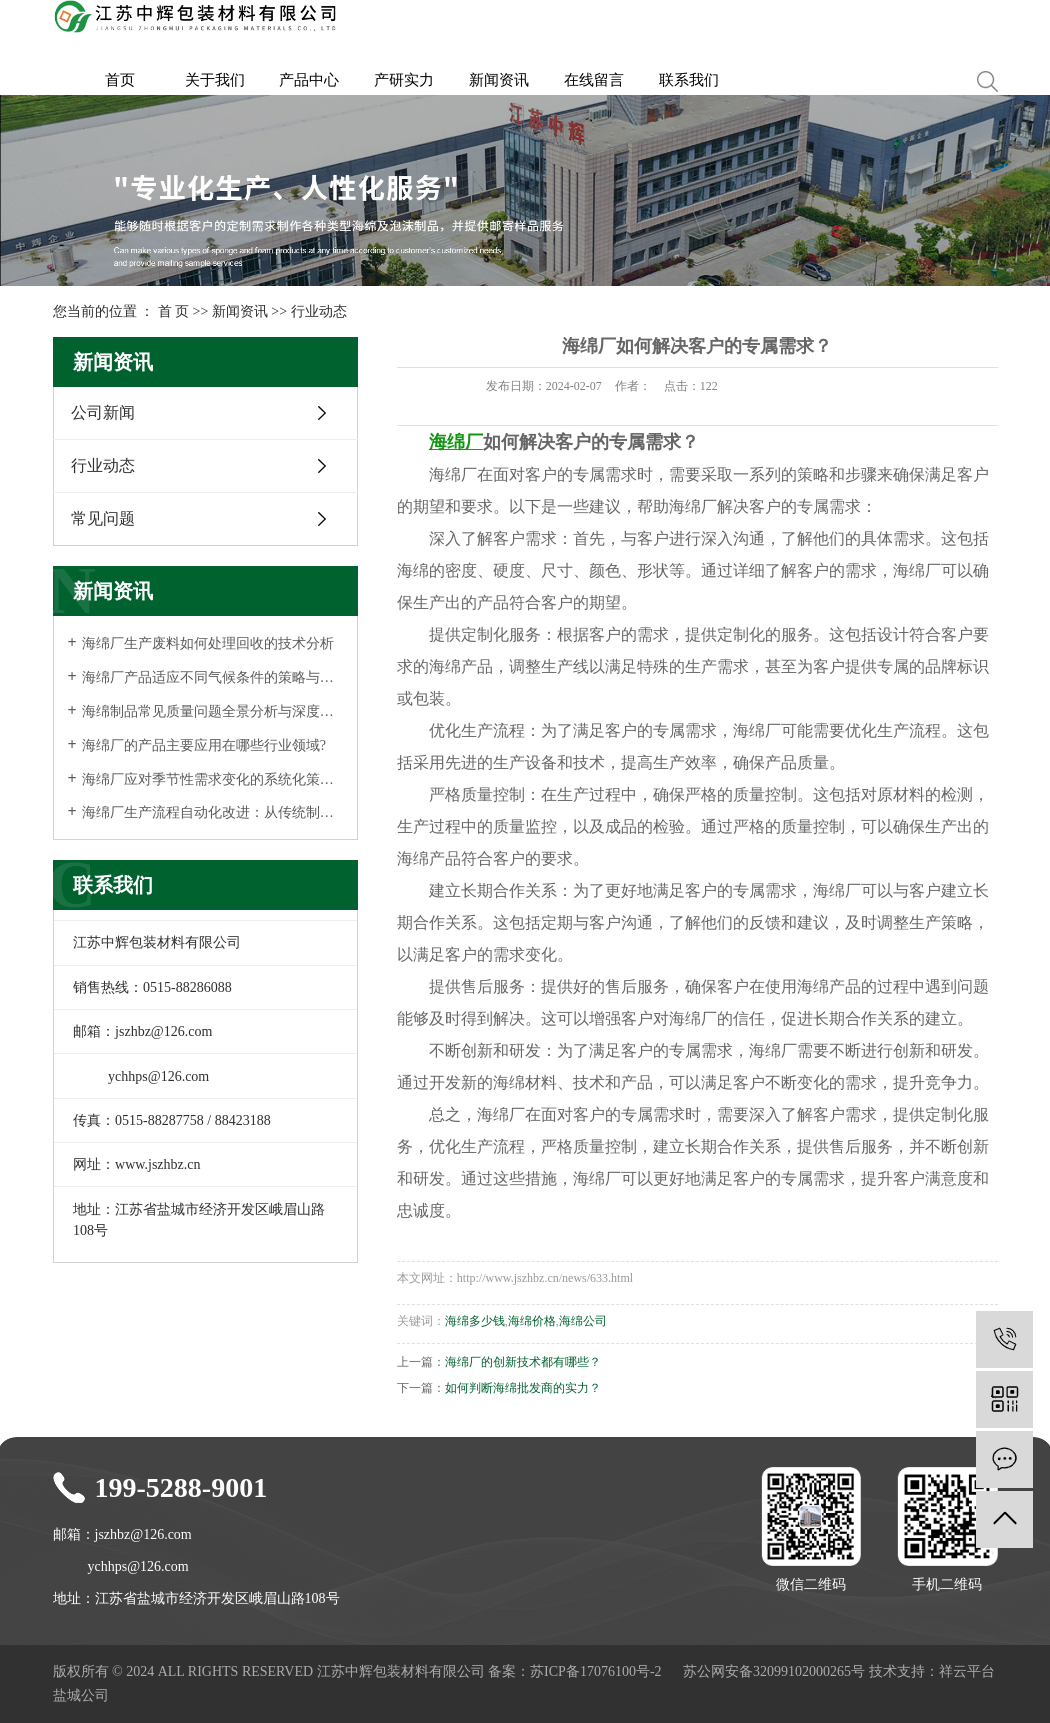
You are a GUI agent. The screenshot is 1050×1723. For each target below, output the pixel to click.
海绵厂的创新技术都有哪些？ (523, 1362)
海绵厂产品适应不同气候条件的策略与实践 (212, 677)
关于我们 (215, 80)
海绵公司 (583, 1321)
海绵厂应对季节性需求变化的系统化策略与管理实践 (212, 779)
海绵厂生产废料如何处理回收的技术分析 (208, 643)
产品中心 (309, 80)
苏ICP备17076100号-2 (595, 1671)
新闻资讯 (499, 80)
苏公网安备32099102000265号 (774, 1671)
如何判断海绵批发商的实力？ (523, 1388)
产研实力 (404, 80)
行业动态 (319, 311)
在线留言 (594, 80)
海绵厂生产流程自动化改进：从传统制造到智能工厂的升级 (212, 812)
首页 (120, 80)
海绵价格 (532, 1321)
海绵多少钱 (475, 1321)
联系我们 (689, 80)
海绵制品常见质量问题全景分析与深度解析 (212, 711)
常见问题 (103, 518)
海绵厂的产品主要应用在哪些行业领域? (204, 745)
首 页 (174, 311)
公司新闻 (103, 412)
